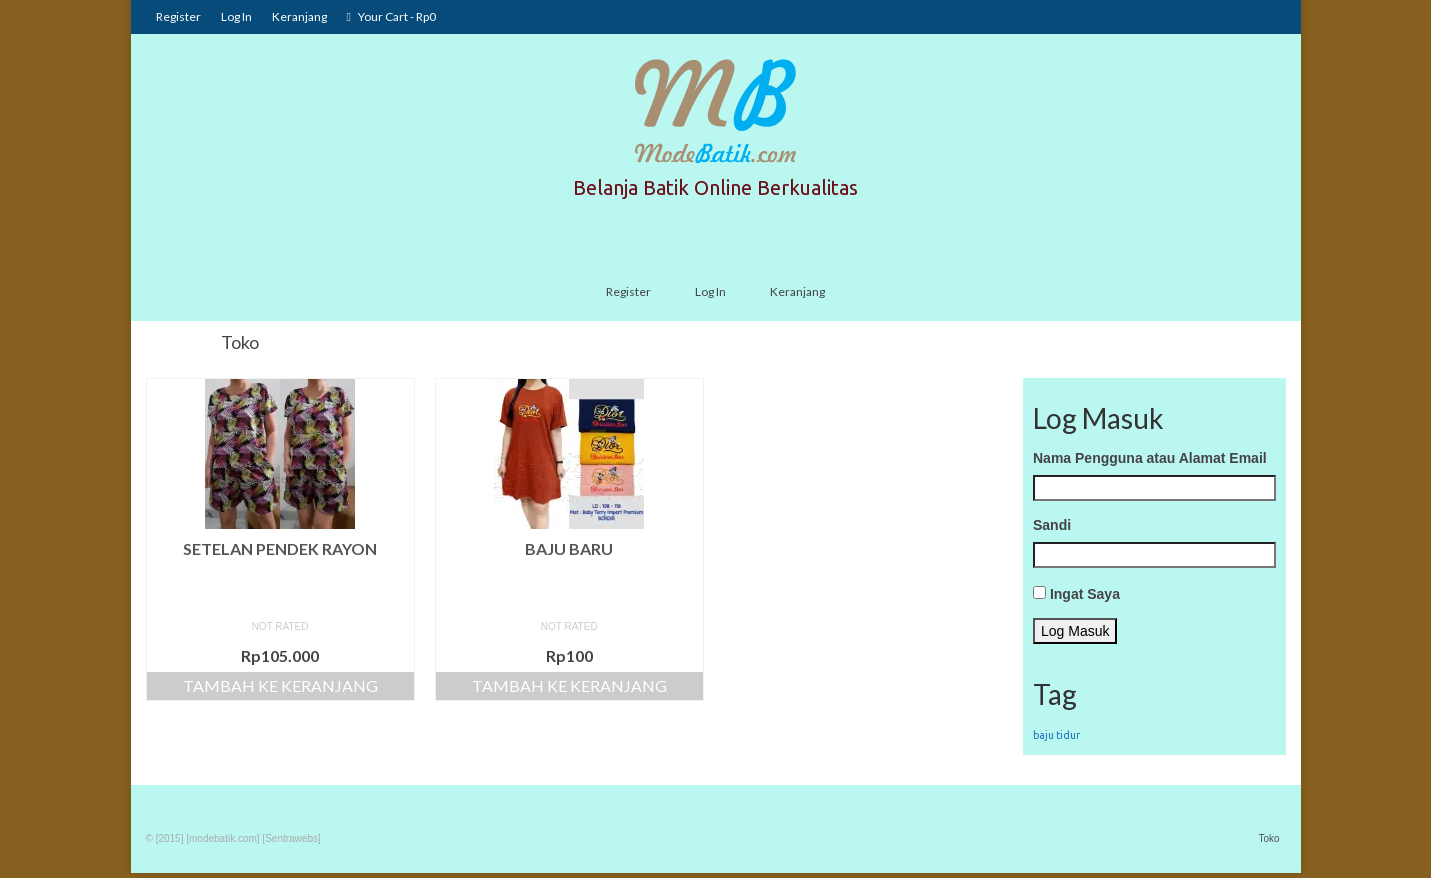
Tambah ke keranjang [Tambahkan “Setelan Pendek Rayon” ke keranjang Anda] (280, 685)
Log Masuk (1075, 631)
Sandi (1052, 525)
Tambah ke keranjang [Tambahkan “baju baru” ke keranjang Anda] (569, 685)
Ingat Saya (1085, 594)
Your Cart (391, 16)
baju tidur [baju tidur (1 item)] (1056, 735)
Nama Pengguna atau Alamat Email (1150, 458)
